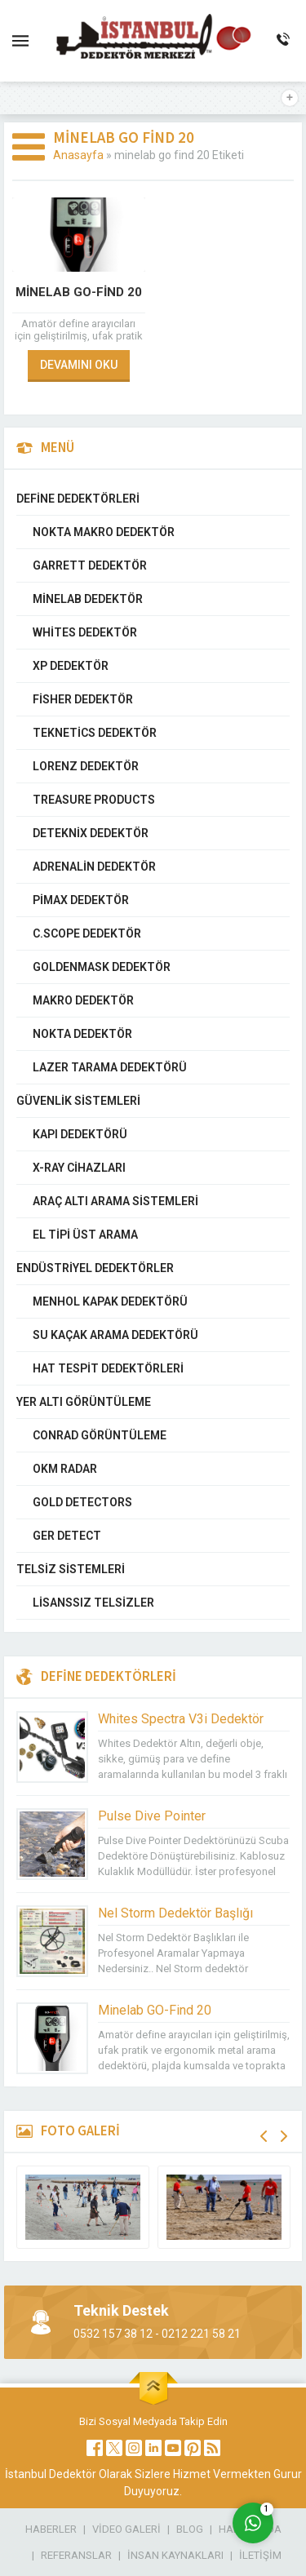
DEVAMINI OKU (79, 364)
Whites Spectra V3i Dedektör (181, 1719)
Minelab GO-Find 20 (79, 292)
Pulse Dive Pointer (152, 1816)
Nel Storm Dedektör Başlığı (175, 1913)
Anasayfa (78, 155)
